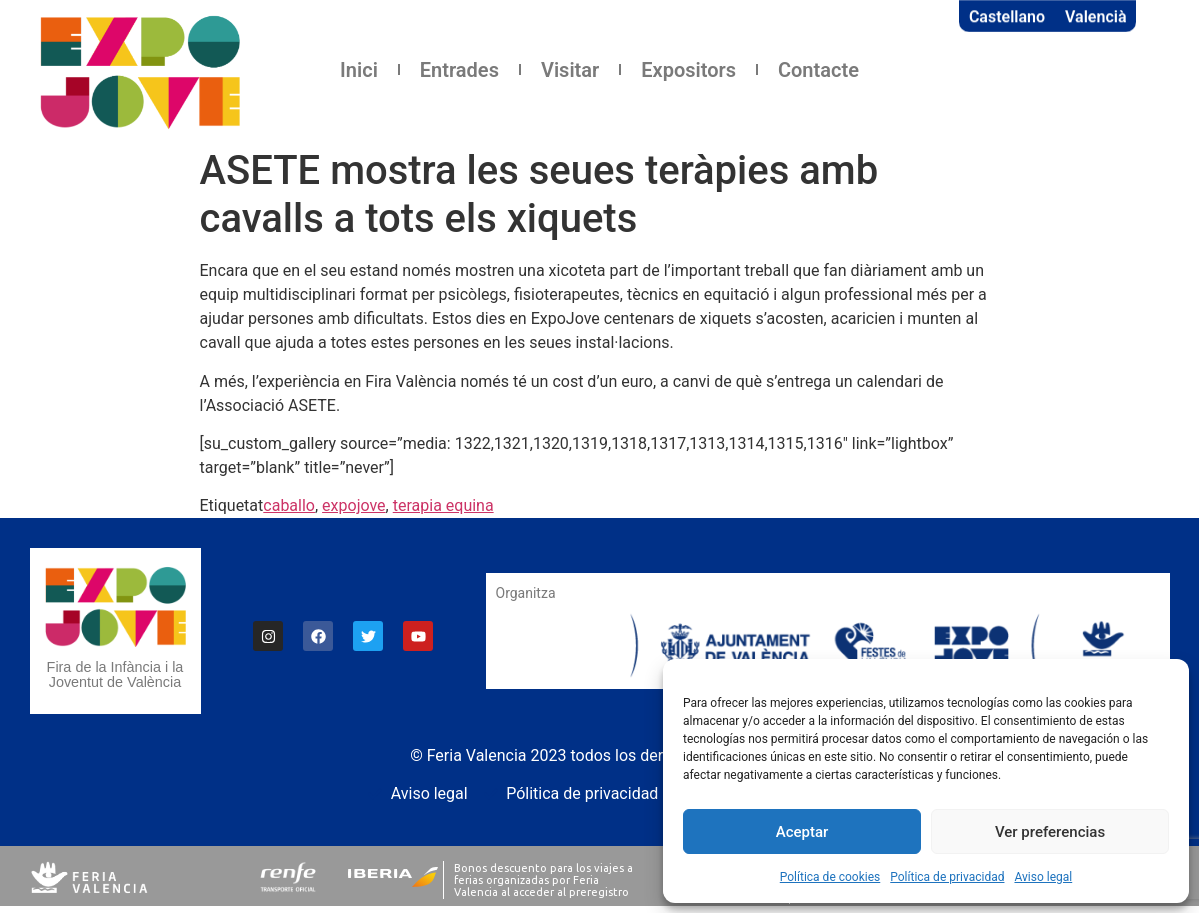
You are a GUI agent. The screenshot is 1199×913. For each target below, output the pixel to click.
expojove (354, 505)
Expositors (688, 70)
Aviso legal (1043, 877)
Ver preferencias (1050, 832)
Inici (359, 70)
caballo (289, 505)
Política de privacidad (947, 877)
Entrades (459, 70)
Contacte (818, 70)
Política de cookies (830, 877)
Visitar (570, 70)
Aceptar (802, 832)
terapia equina (443, 505)
